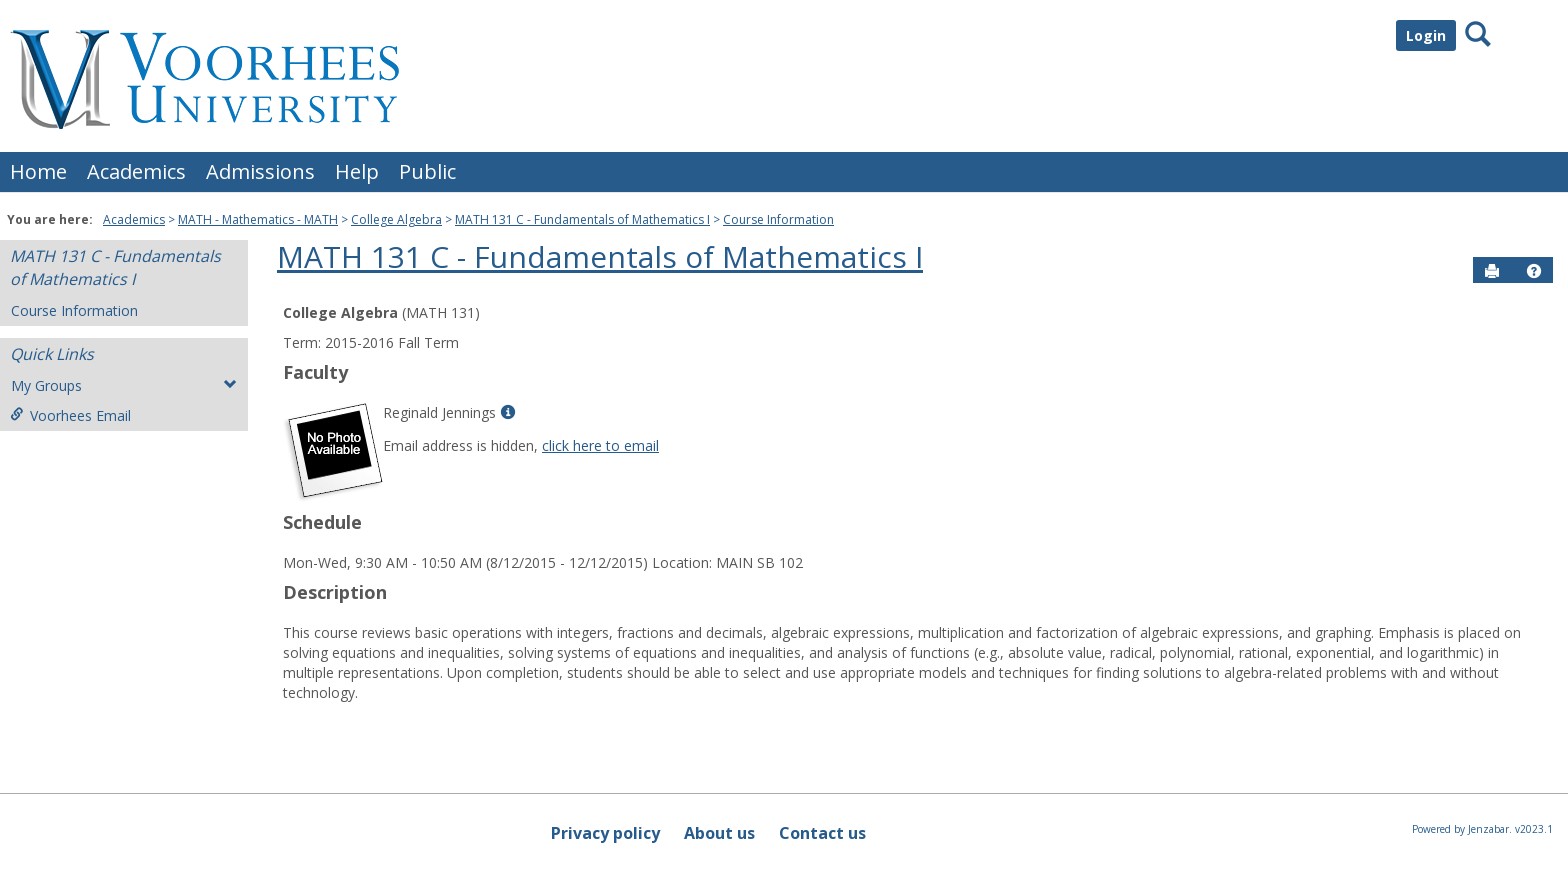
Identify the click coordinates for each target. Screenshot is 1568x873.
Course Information (778, 219)
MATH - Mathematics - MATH (258, 219)
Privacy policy (605, 833)
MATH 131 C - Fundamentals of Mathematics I (582, 219)
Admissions (260, 171)
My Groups (124, 385)
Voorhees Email (70, 415)
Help (357, 171)
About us (719, 833)
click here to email (600, 445)
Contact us (822, 833)
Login (1426, 35)
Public (427, 171)
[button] (1534, 271)
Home (38, 171)
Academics (136, 171)
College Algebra (396, 219)
